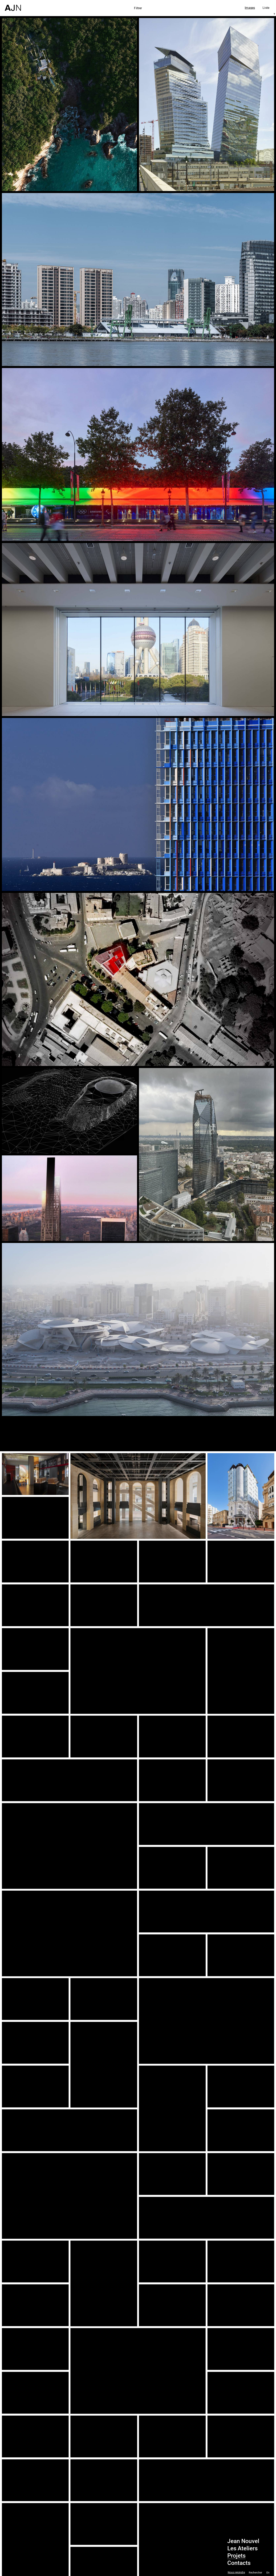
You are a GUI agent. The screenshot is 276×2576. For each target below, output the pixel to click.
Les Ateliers (242, 2548)
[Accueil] (13, 5)
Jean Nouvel (243, 2541)
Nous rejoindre (236, 2572)
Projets (236, 2555)
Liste (266, 8)
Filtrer (138, 8)
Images (250, 8)
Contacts (239, 2563)
